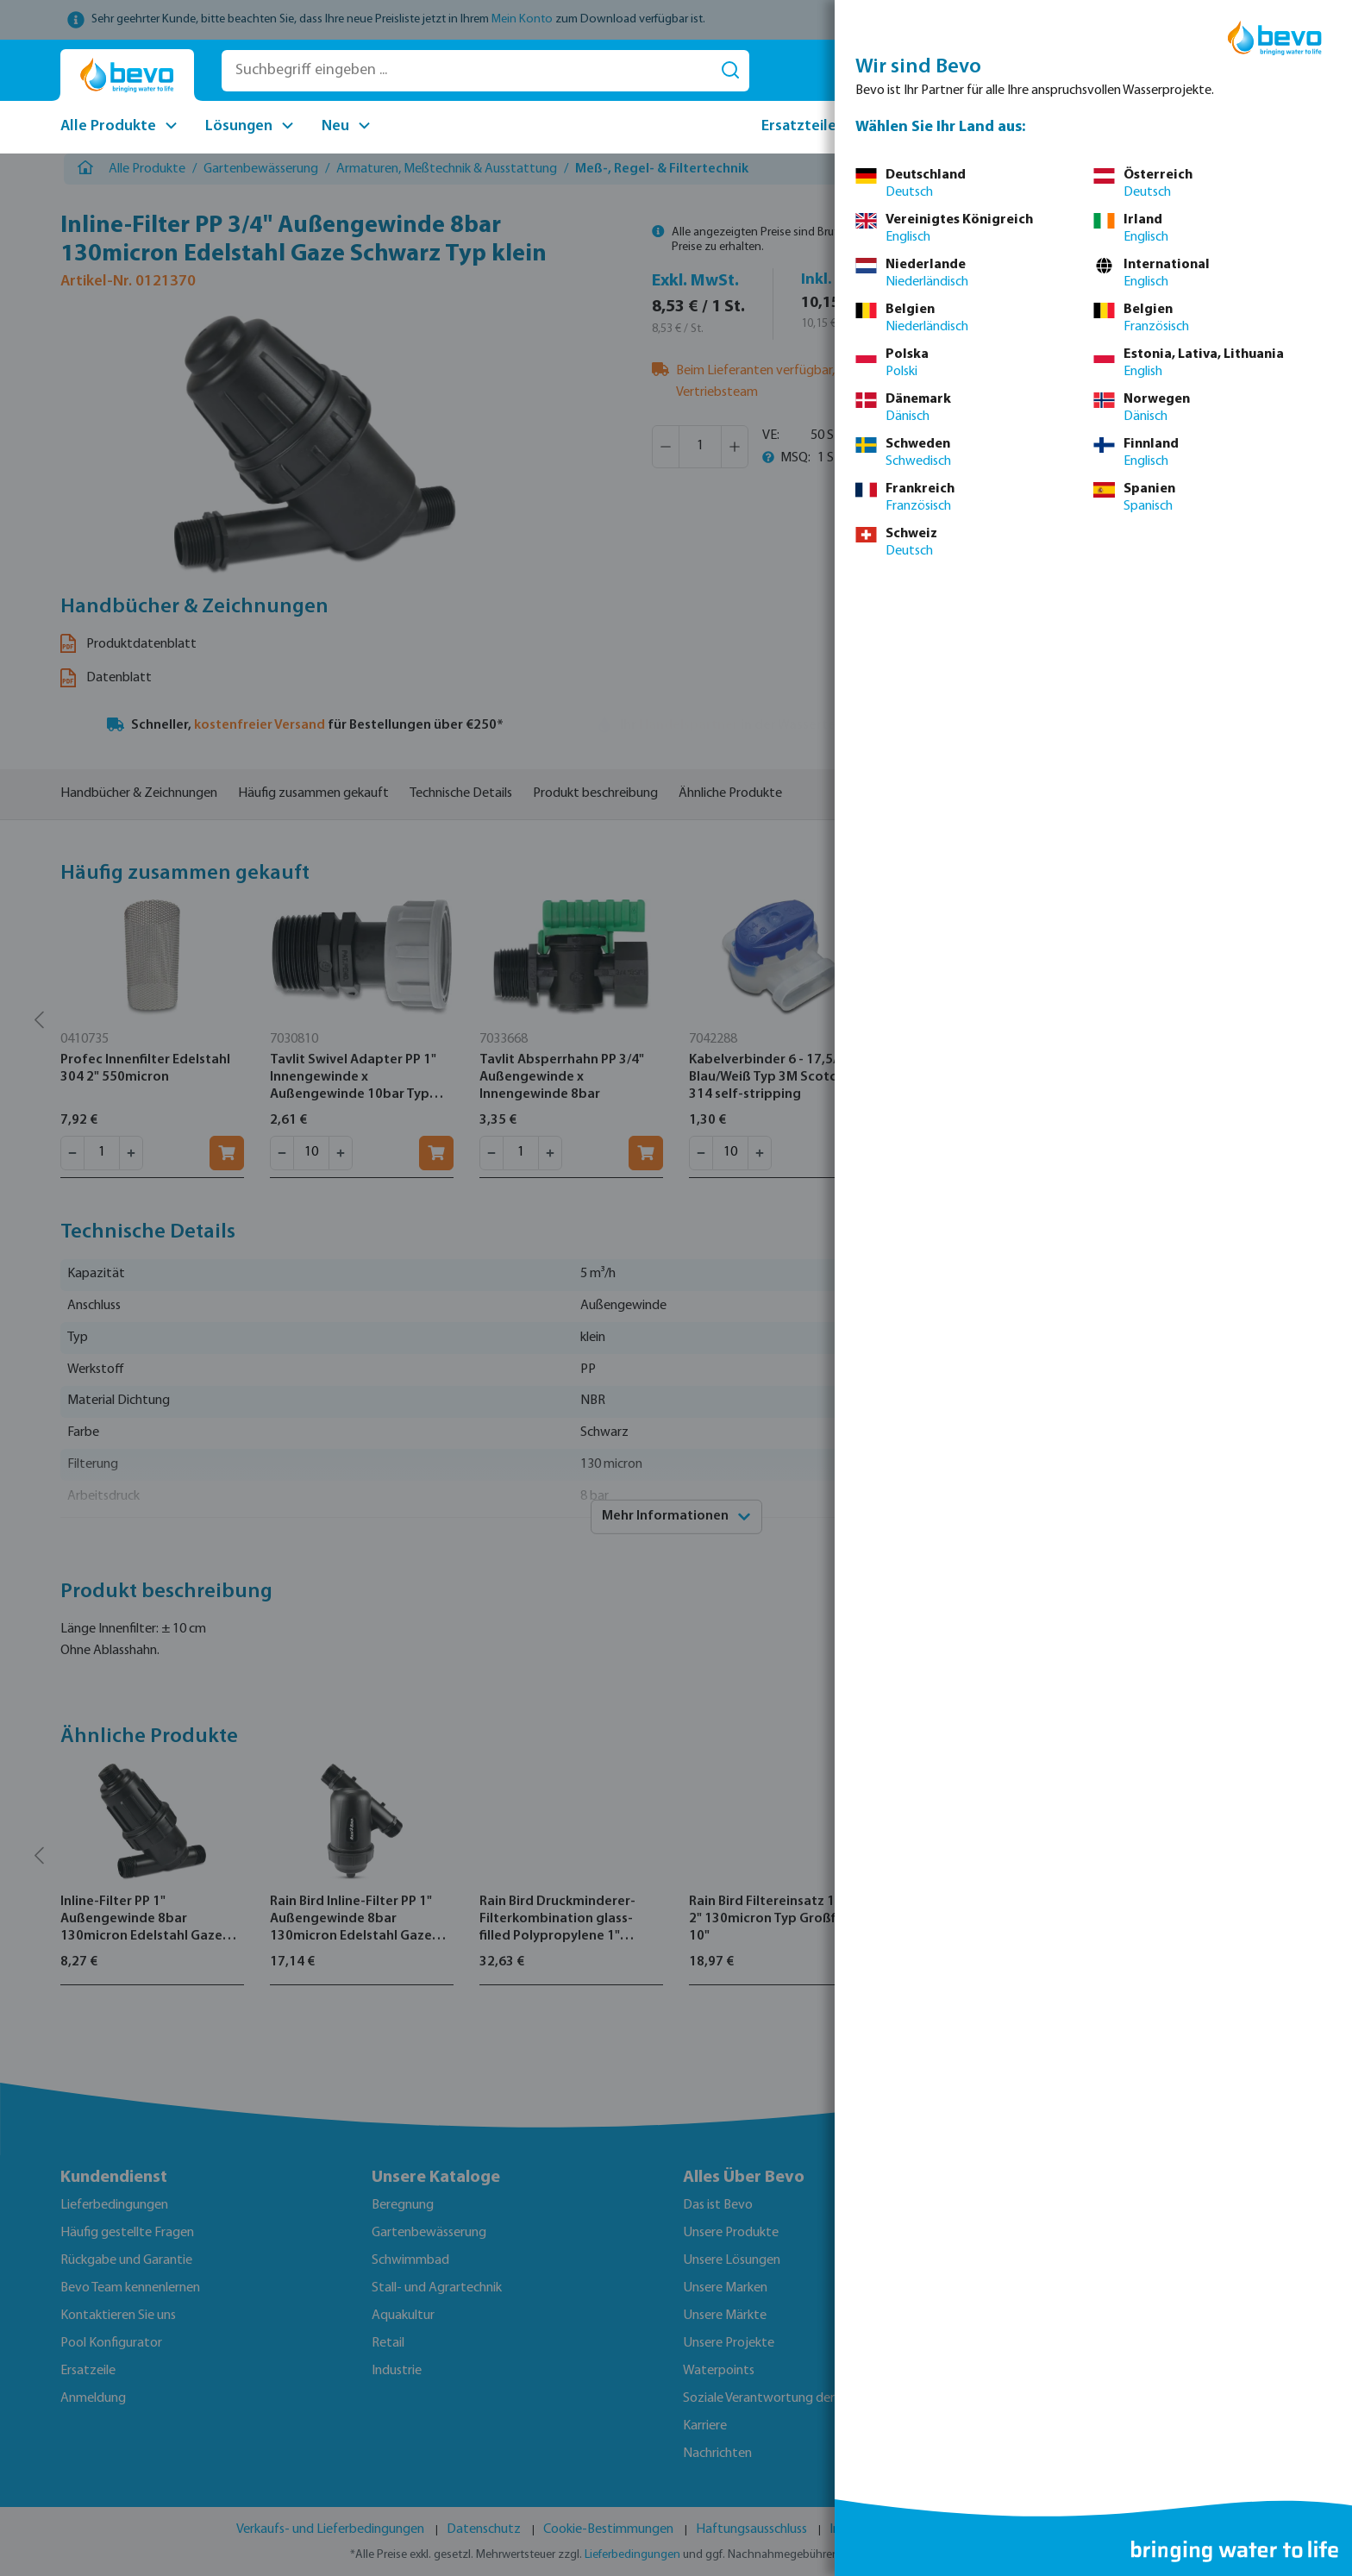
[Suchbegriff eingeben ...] (467, 70)
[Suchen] (730, 70)
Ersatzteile (798, 126)
